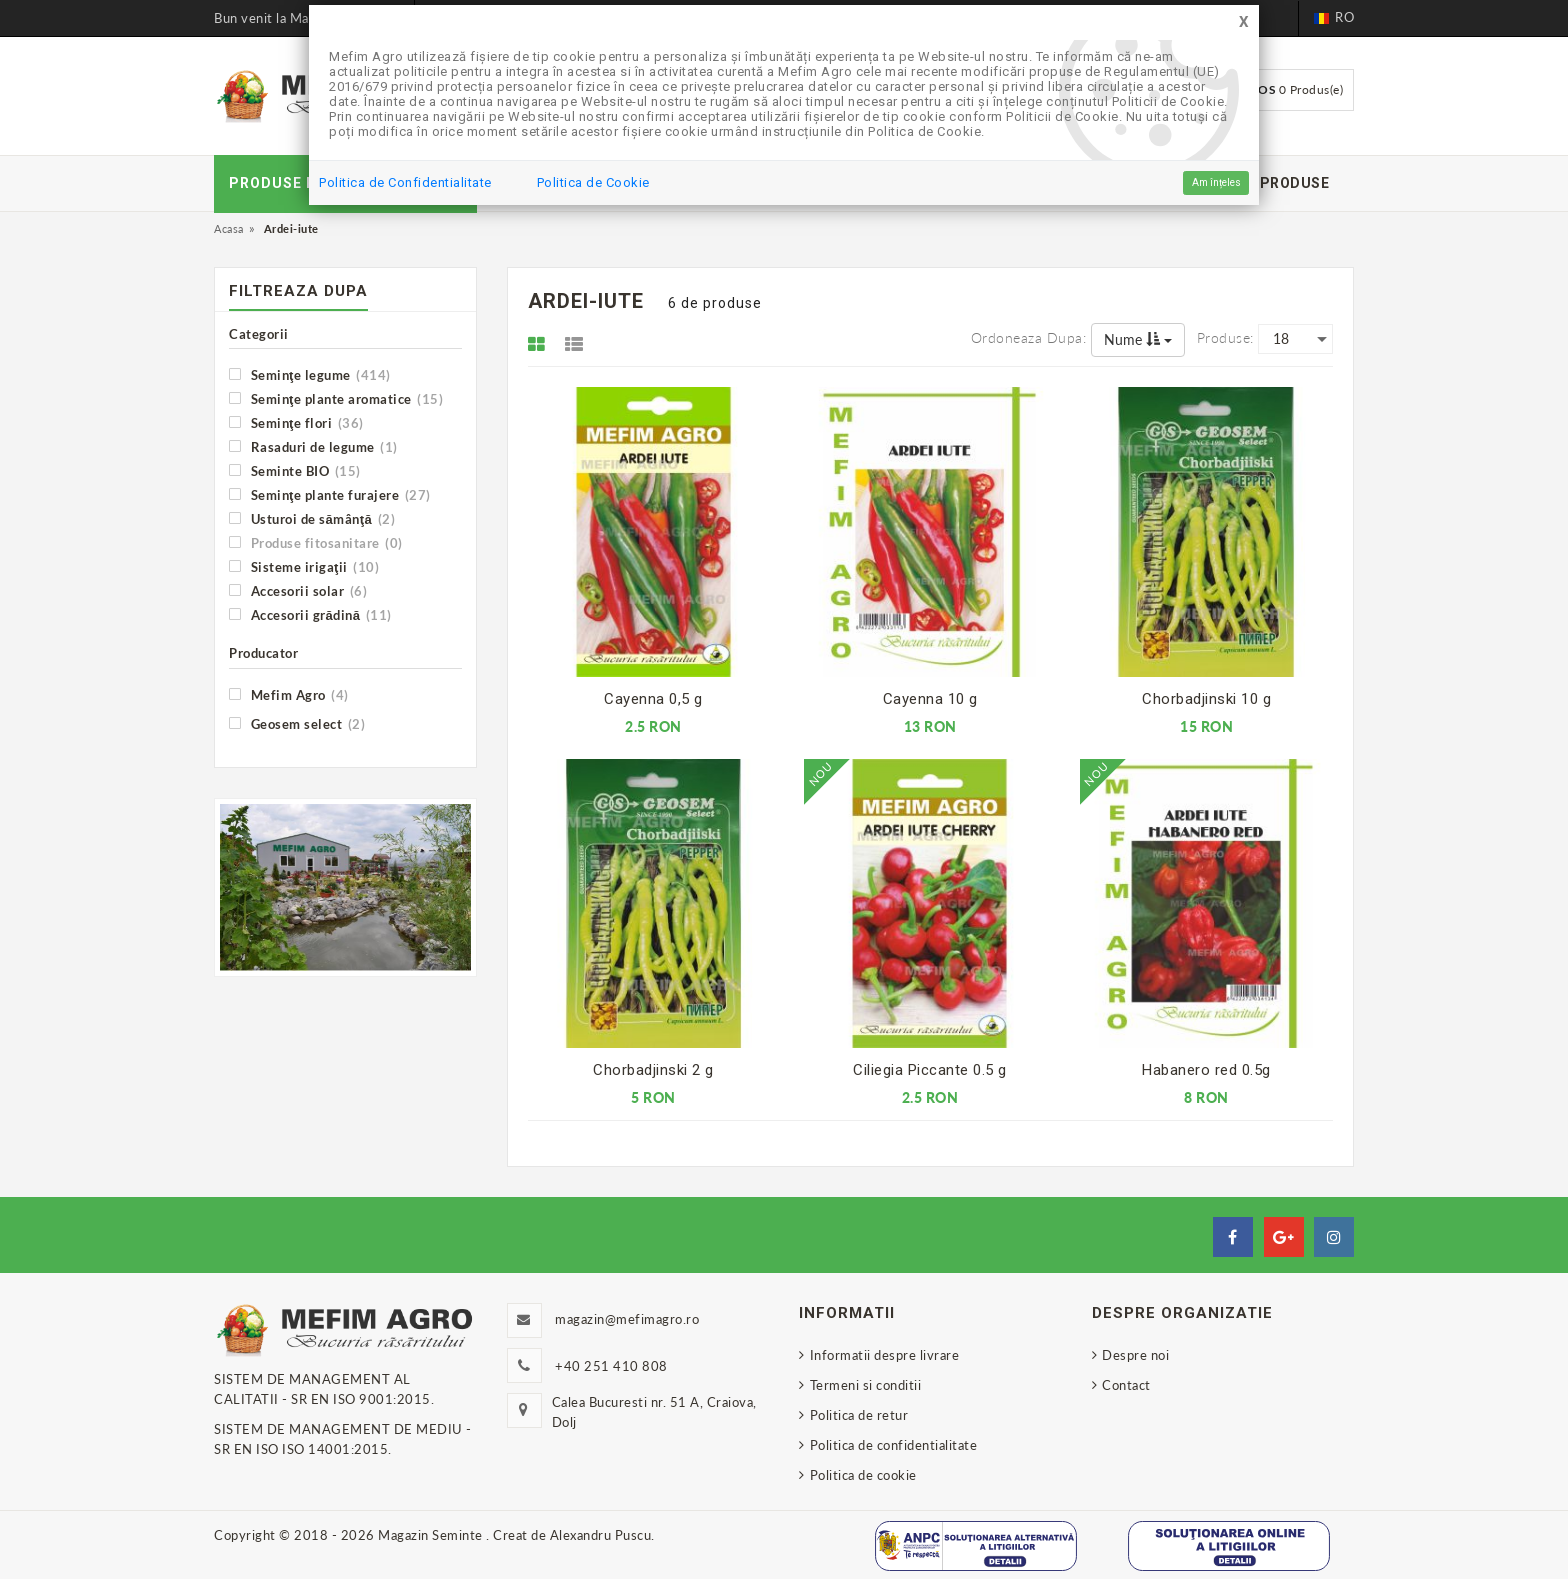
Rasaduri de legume (313, 446)
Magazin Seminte (432, 1535)
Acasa (229, 228)
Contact (1126, 1385)
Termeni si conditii (866, 1385)
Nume (1138, 339)
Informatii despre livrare (885, 1355)
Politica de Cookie (593, 182)
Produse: (1225, 337)
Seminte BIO (295, 470)
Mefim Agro (289, 694)
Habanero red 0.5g (1206, 1070)
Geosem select (297, 723)
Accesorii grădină (310, 614)
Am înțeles (1216, 182)
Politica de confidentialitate (894, 1445)
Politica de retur (859, 1415)
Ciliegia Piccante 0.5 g (930, 1070)
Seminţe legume (310, 374)
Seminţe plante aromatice (336, 398)
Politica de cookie (863, 1475)
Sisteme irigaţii (304, 566)
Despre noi (1135, 1355)
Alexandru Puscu (601, 1535)
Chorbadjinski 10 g (1206, 699)
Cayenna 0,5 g (653, 699)
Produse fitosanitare (316, 542)
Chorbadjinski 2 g (653, 1070)
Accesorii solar (298, 590)
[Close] (1244, 22)
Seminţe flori (296, 422)
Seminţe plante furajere (330, 494)
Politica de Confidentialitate (405, 182)
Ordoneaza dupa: (1029, 337)
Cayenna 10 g (930, 699)
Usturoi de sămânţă (312, 518)
